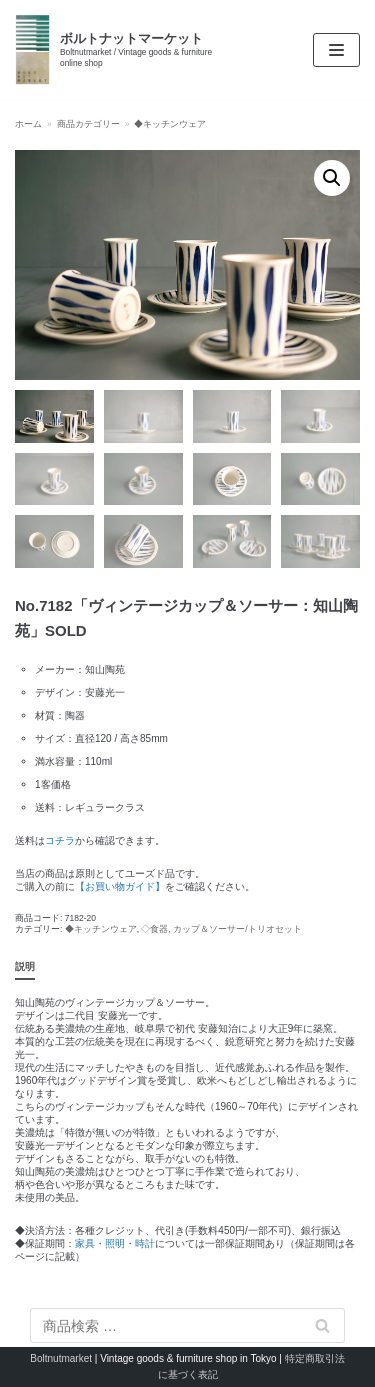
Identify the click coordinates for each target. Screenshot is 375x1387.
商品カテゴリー (88, 124)
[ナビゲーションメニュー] (336, 50)
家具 (85, 1243)
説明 (25, 966)
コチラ (60, 840)
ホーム (28, 124)
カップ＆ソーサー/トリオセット (237, 929)
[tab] (25, 967)
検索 (323, 1325)
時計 (145, 1243)
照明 (115, 1243)
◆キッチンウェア (170, 124)
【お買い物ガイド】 (120, 886)
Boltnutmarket (61, 1358)
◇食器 (154, 929)
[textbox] (187, 738)
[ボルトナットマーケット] (125, 49)
